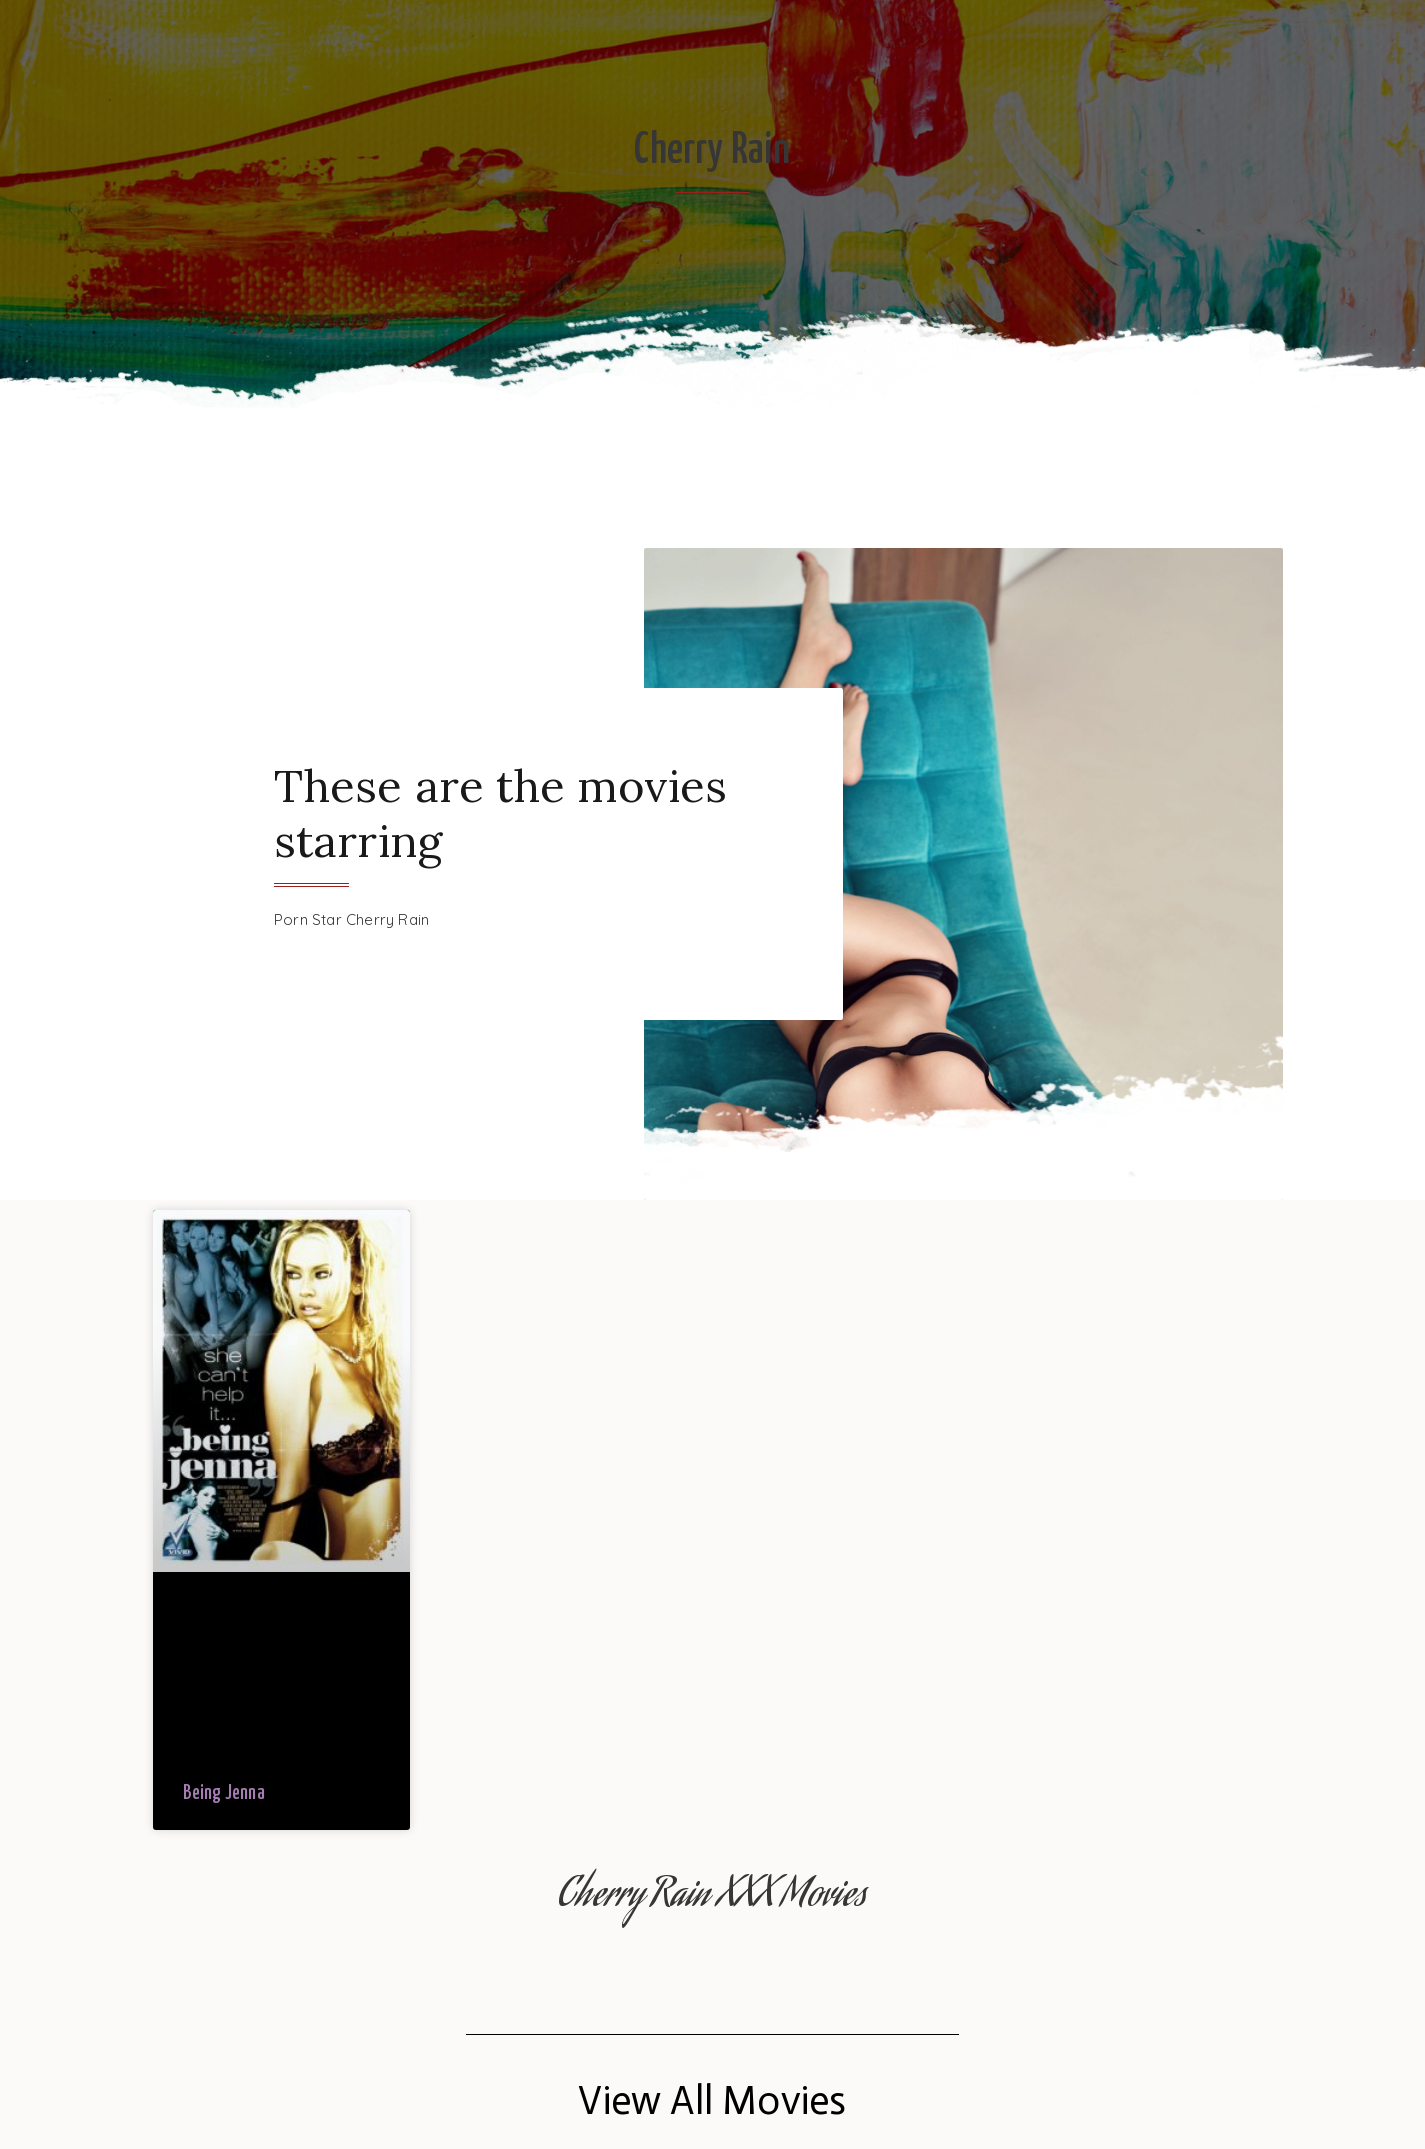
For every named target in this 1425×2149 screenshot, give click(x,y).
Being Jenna (224, 1793)
